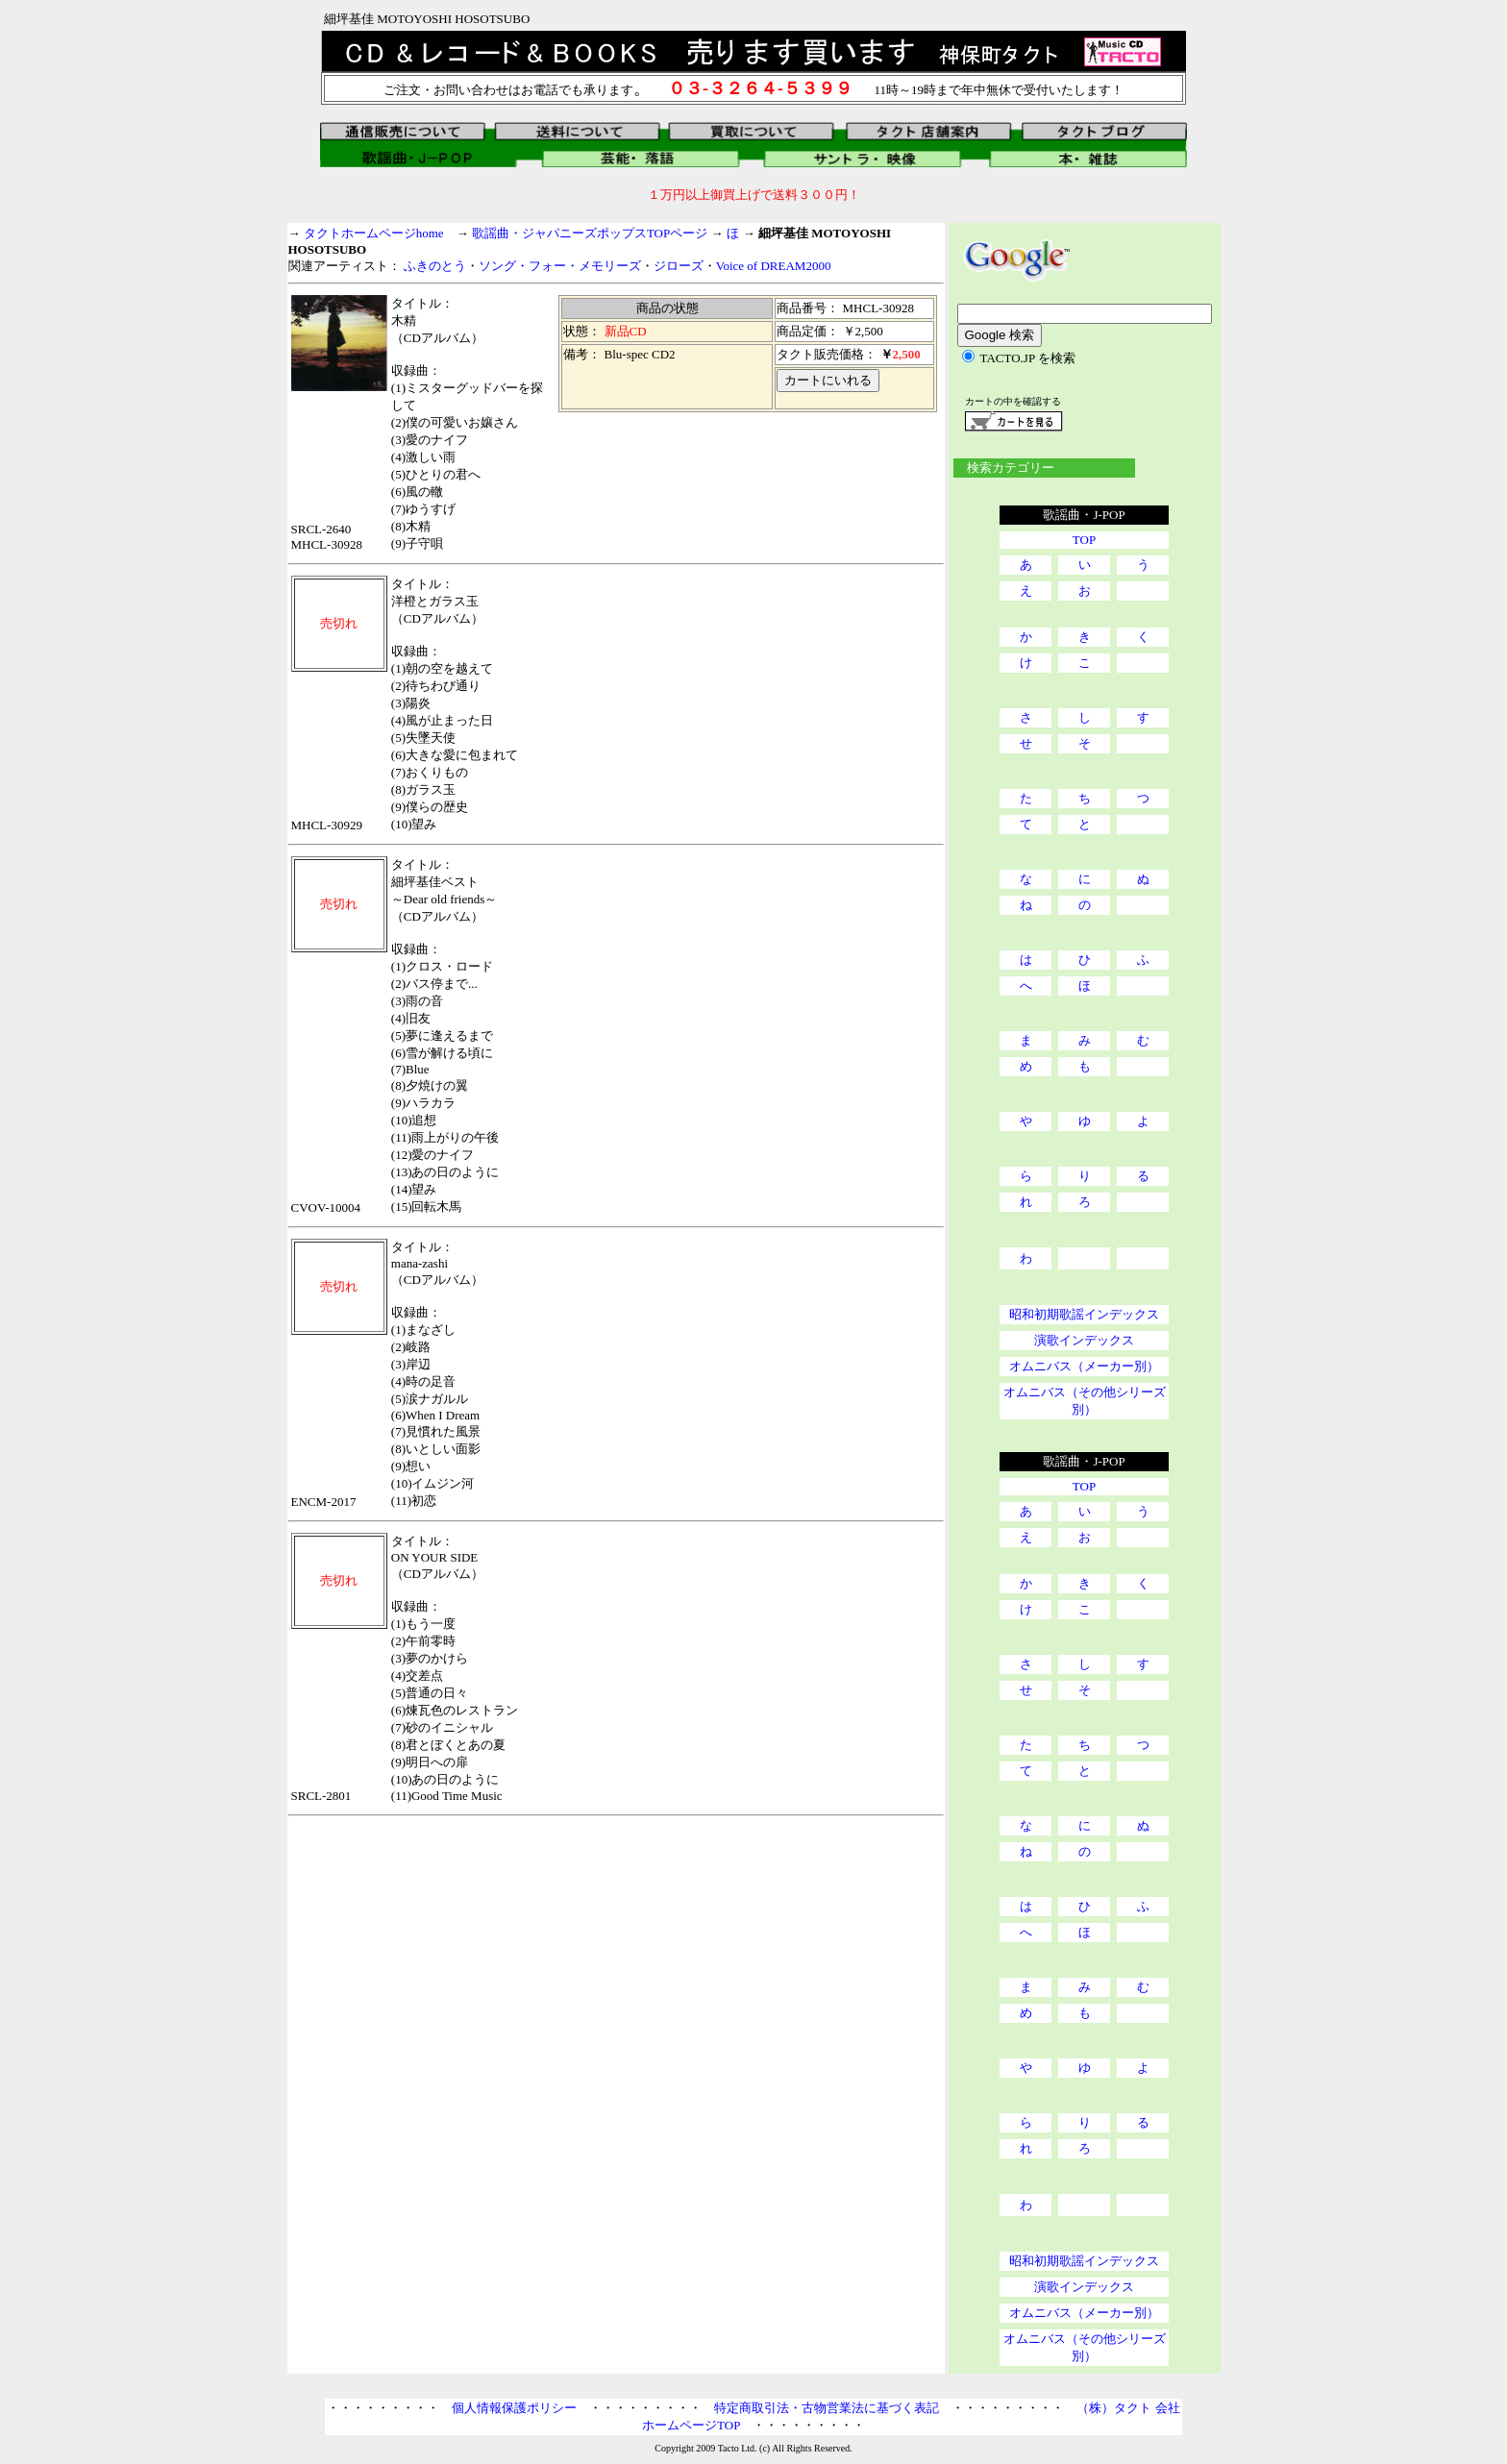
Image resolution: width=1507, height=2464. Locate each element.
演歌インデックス (1084, 1340)
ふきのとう (435, 266)
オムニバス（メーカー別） (1084, 1366)
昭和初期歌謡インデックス (1084, 1314)
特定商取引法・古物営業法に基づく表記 (826, 2408)
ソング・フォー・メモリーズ (560, 266)
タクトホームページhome (374, 233)
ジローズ (679, 266)
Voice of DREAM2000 (773, 266)
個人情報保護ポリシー (514, 2408)
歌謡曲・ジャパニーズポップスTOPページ (589, 233)
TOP (1084, 539)
